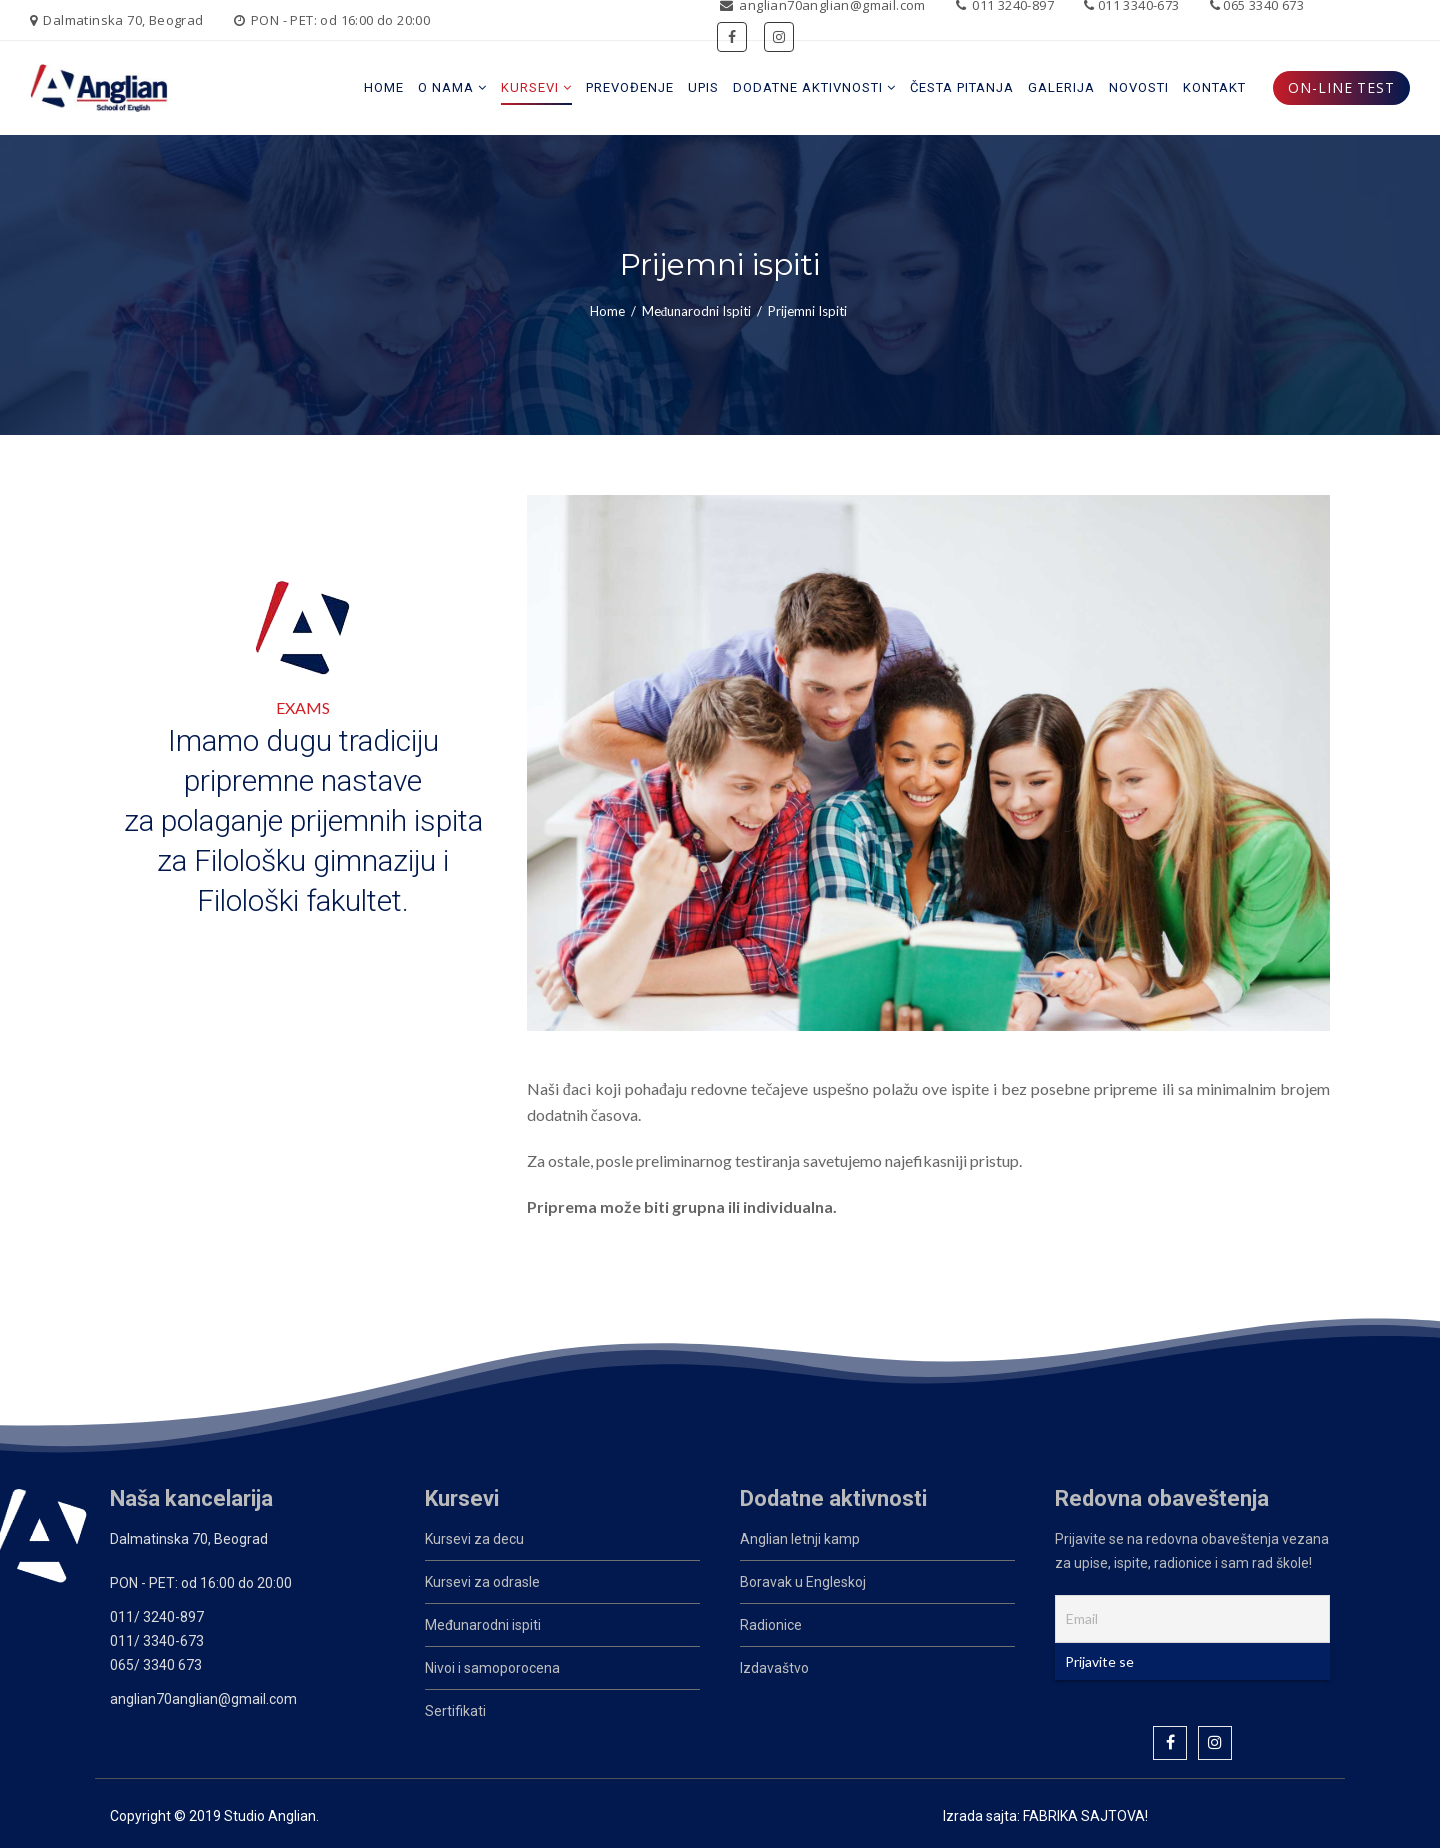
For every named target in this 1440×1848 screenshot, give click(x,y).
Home (607, 311)
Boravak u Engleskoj (803, 1582)
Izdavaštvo (774, 1668)
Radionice (771, 1625)
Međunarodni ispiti (697, 311)
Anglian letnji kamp (800, 1539)
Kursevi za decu (474, 1539)
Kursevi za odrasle (482, 1582)
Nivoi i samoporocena (492, 1668)
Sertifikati (455, 1711)
